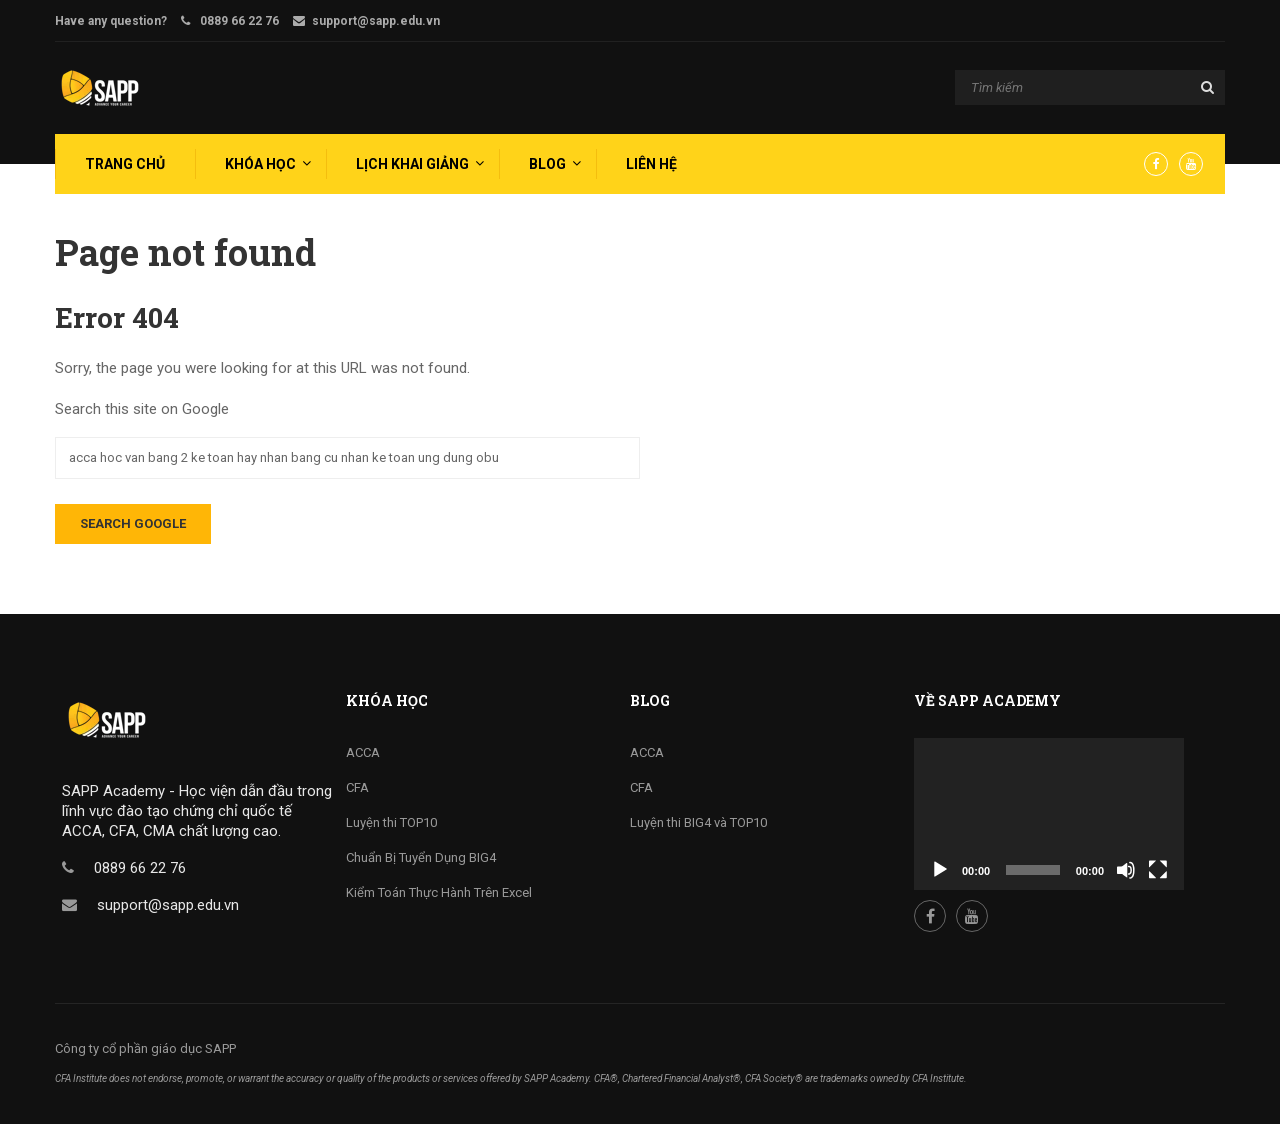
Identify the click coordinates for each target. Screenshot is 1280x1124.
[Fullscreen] (1158, 870)
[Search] (1090, 89)
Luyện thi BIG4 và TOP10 (698, 822)
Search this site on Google (142, 409)
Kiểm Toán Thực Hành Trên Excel (439, 892)
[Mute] (1126, 870)
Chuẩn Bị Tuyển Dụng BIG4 (421, 857)
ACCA (363, 752)
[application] (1049, 814)
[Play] (940, 870)
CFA (357, 787)
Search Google (133, 523)
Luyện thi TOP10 (391, 822)
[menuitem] (123, 164)
